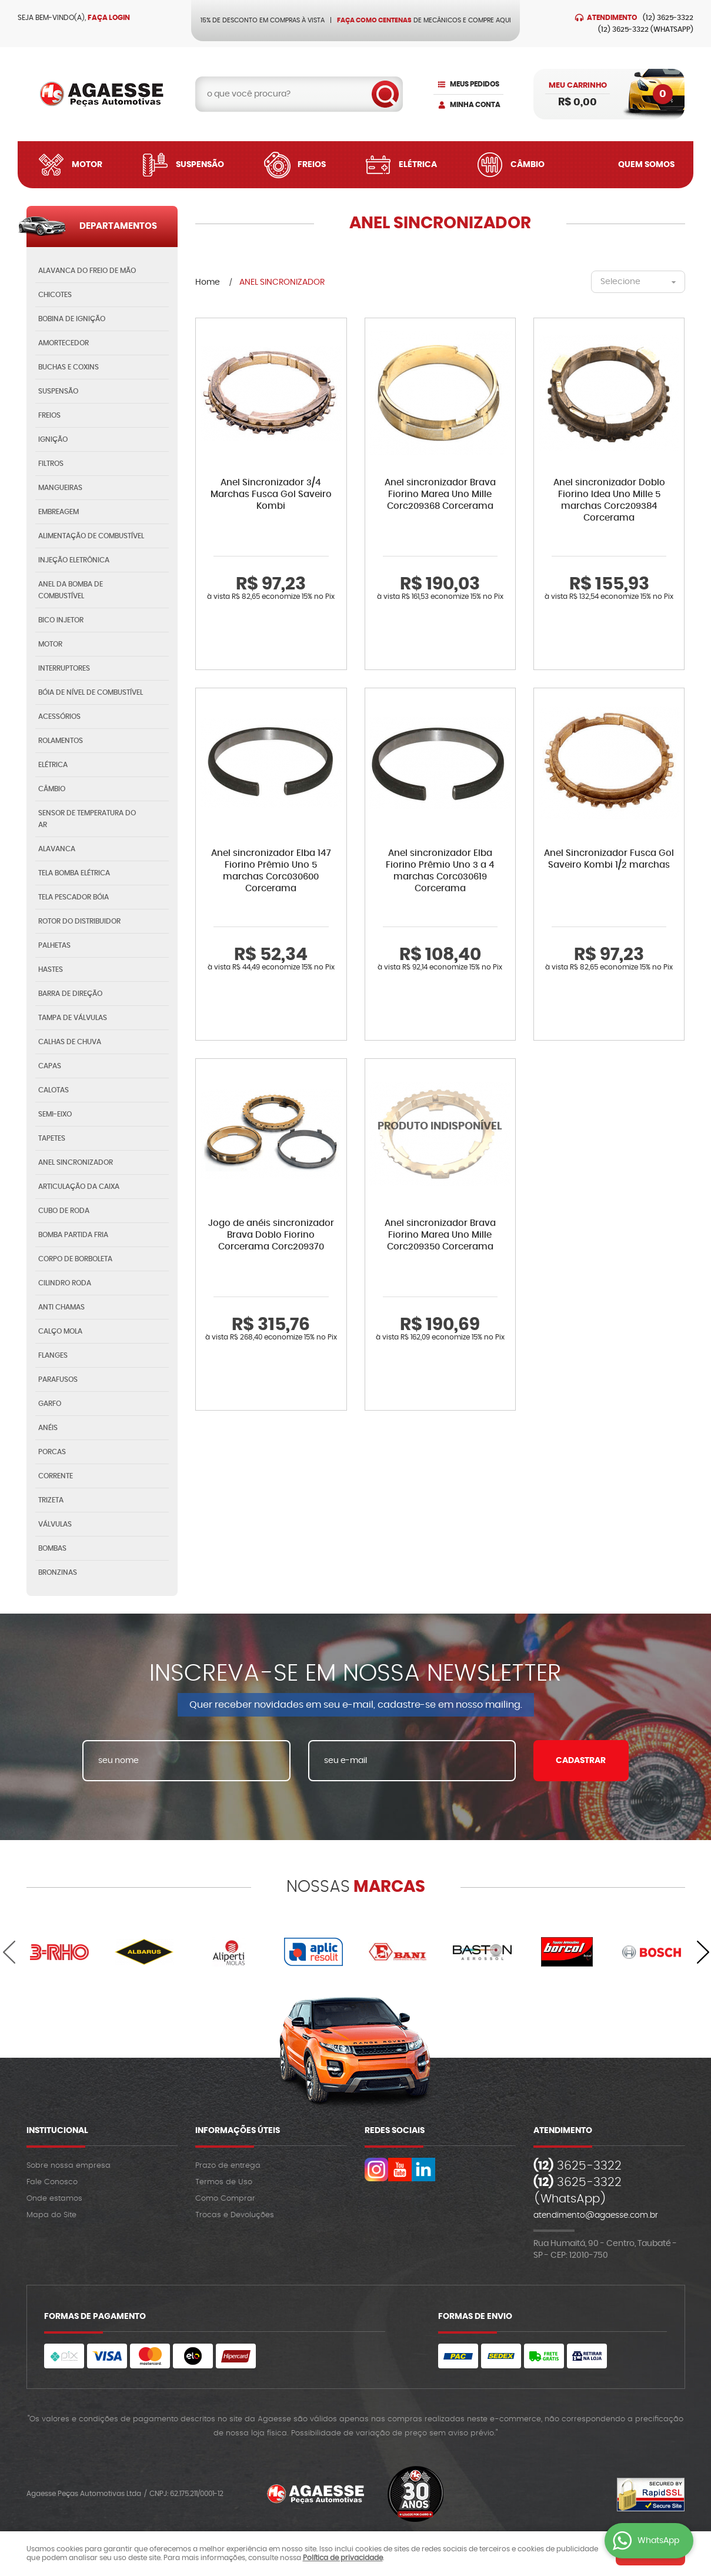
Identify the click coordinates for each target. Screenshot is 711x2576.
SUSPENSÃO (58, 391)
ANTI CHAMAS (61, 1307)
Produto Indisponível (440, 1134)
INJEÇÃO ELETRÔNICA (73, 560)
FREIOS (49, 415)
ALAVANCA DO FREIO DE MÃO (87, 270)
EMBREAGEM (58, 511)
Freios (312, 165)
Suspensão (200, 165)
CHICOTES (55, 294)
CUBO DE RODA (63, 1210)
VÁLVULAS (55, 1524)
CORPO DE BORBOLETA (75, 1258)
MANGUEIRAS (60, 487)
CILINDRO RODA (64, 1283)
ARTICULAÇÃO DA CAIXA (78, 1186)
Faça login (109, 17)
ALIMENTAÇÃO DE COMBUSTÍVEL (91, 535)
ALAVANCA (56, 848)
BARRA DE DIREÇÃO (70, 993)
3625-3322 (668, 17)
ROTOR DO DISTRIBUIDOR (79, 921)
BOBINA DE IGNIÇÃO (71, 318)
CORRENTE (55, 1475)
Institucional (57, 2131)
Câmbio (527, 165)
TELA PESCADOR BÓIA (73, 897)
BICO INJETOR (61, 620)
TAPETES (51, 1138)
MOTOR (50, 644)
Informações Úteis (237, 2131)
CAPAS (49, 1065)
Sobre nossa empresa (68, 2166)
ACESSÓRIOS (59, 716)
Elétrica (418, 165)
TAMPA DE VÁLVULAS (72, 1017)
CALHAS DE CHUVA (69, 1041)
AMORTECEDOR (63, 342)
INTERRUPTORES (64, 668)
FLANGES (53, 1355)
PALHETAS (54, 945)
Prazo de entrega (228, 2166)
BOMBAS (52, 1548)
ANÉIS (48, 1427)
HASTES (50, 969)
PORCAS (52, 1451)
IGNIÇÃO (53, 439)
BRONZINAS (57, 1572)
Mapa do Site (51, 2215)
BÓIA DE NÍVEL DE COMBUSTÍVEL (90, 692)
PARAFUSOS (58, 1379)
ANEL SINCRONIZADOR (75, 1162)
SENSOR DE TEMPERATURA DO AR (87, 818)
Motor (87, 165)
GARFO (49, 1403)
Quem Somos (646, 165)
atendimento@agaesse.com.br (595, 2215)
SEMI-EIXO (55, 1114)
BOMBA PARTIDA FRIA (73, 1234)
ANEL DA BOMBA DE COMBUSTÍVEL (70, 590)
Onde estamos (54, 2198)
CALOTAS (53, 1090)
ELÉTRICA (53, 764)
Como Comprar (225, 2198)
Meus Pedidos (474, 84)
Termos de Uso (223, 2182)
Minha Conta (475, 104)
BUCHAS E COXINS (68, 367)
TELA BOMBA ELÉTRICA (74, 873)
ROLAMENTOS (60, 740)
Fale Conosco (52, 2182)
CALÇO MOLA (60, 1331)
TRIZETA (51, 1500)
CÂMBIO (51, 788)
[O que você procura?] (385, 94)
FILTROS (51, 463)
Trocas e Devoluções (234, 2215)
